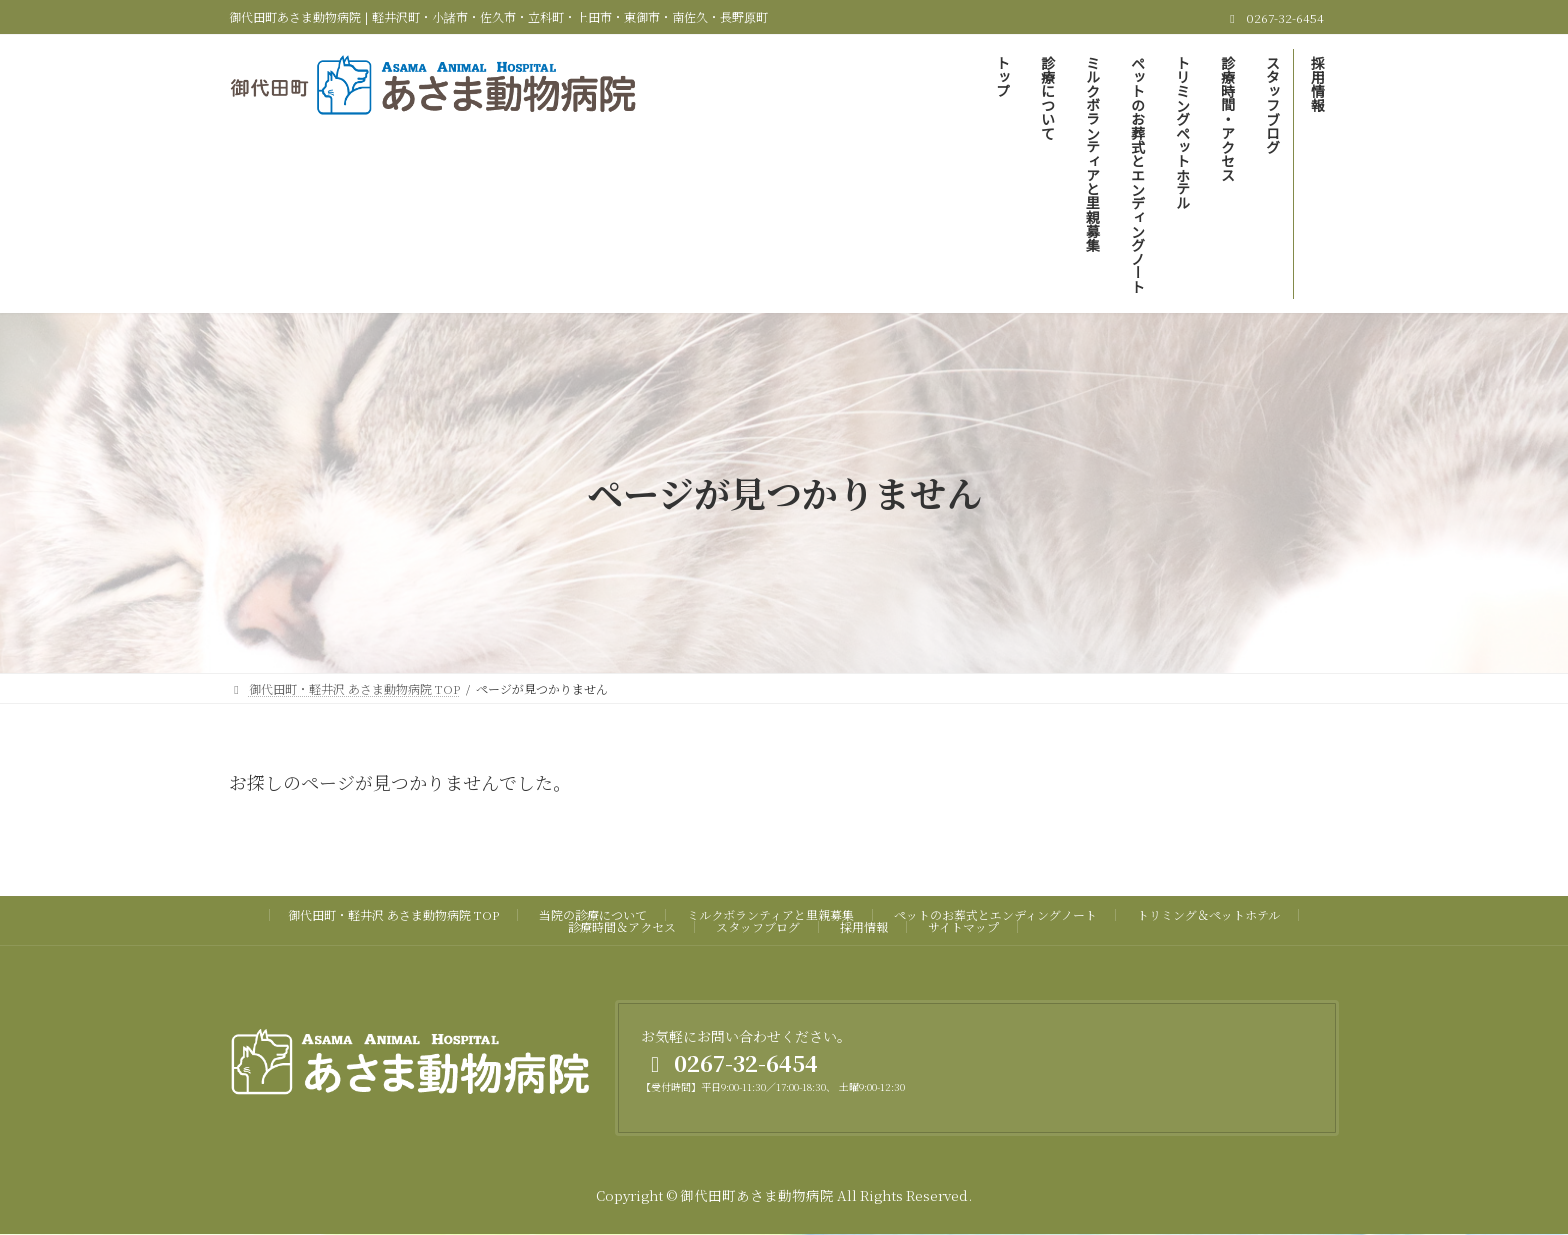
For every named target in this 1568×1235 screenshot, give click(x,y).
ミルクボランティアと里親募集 (770, 914)
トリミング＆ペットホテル (1208, 914)
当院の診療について (593, 914)
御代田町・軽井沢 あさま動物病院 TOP (393, 914)
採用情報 (864, 926)
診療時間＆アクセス (622, 926)
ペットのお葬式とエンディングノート (995, 914)
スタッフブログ (758, 926)
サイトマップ (963, 926)
